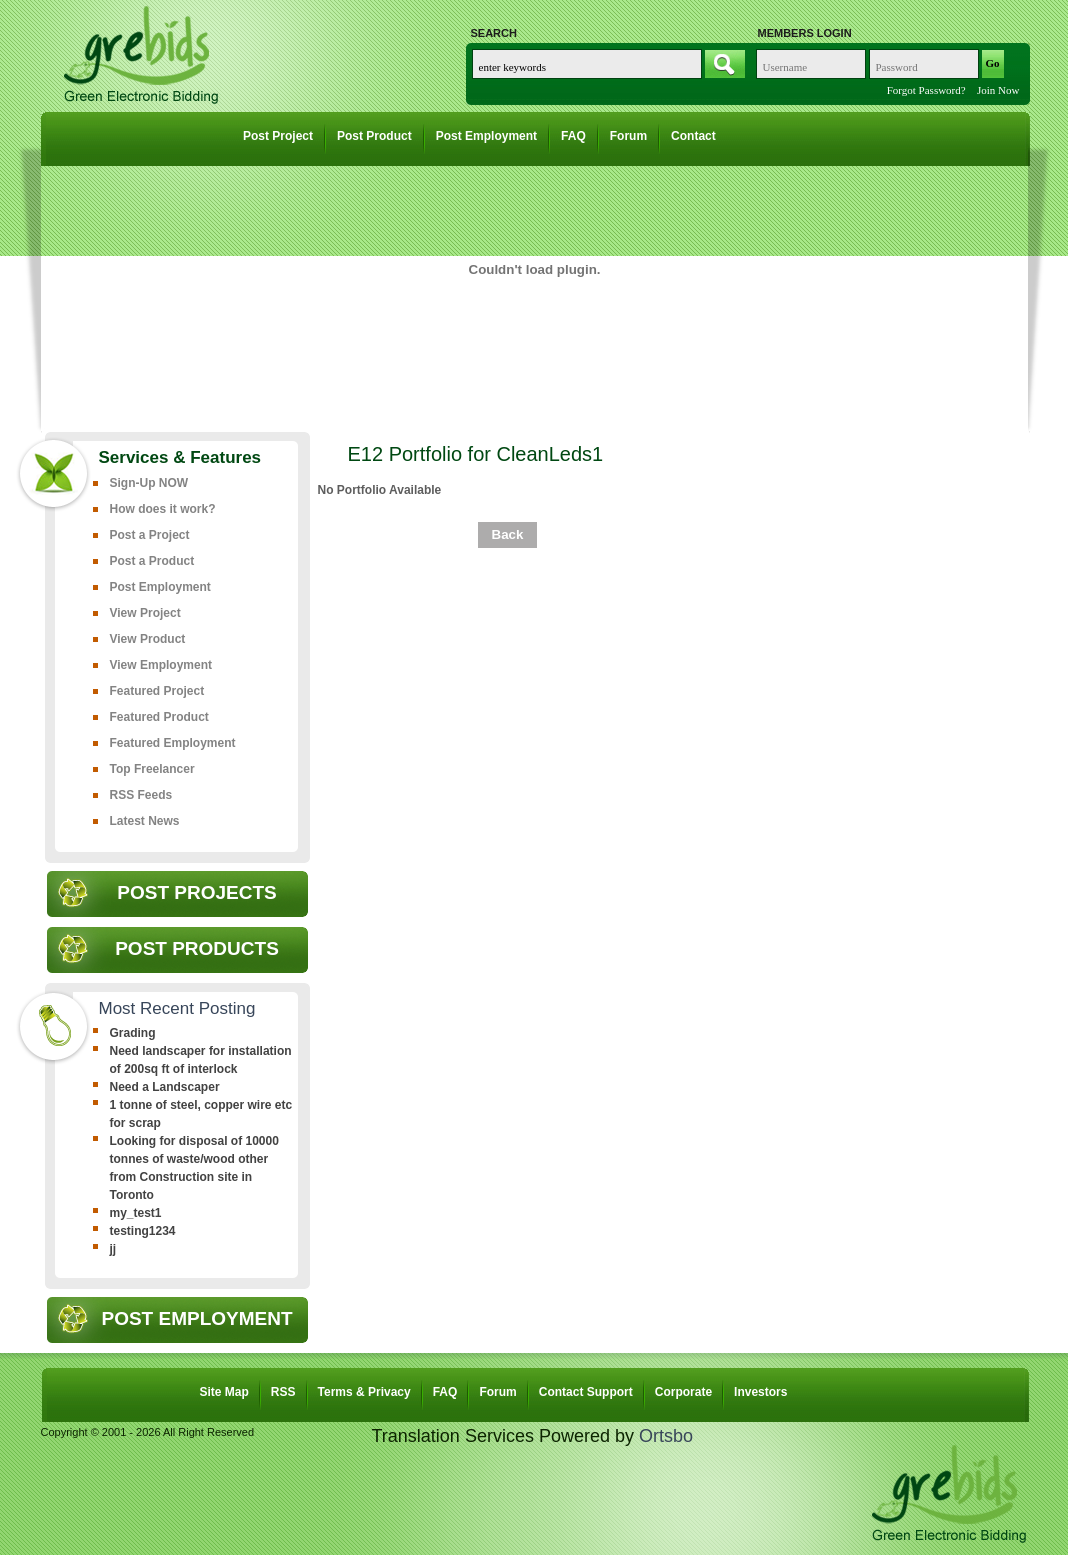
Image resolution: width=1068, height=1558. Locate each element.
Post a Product (152, 561)
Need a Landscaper (165, 1087)
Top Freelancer (152, 769)
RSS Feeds (141, 795)
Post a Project (150, 535)
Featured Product (159, 717)
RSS (283, 1392)
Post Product (374, 136)
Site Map (224, 1392)
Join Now (998, 90)
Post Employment (486, 136)
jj (113, 1249)
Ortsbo (666, 1436)
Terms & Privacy (364, 1392)
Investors (760, 1392)
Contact (693, 136)
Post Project (278, 136)
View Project (145, 613)
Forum (628, 136)
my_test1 (136, 1213)
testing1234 (143, 1231)
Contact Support (586, 1392)
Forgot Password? (926, 90)
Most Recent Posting (177, 1008)
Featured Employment (173, 743)
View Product (148, 639)
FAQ (573, 136)
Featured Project (157, 691)
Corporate (683, 1392)
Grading (133, 1033)
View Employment (161, 665)
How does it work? (163, 509)
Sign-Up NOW (149, 483)
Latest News (145, 821)
